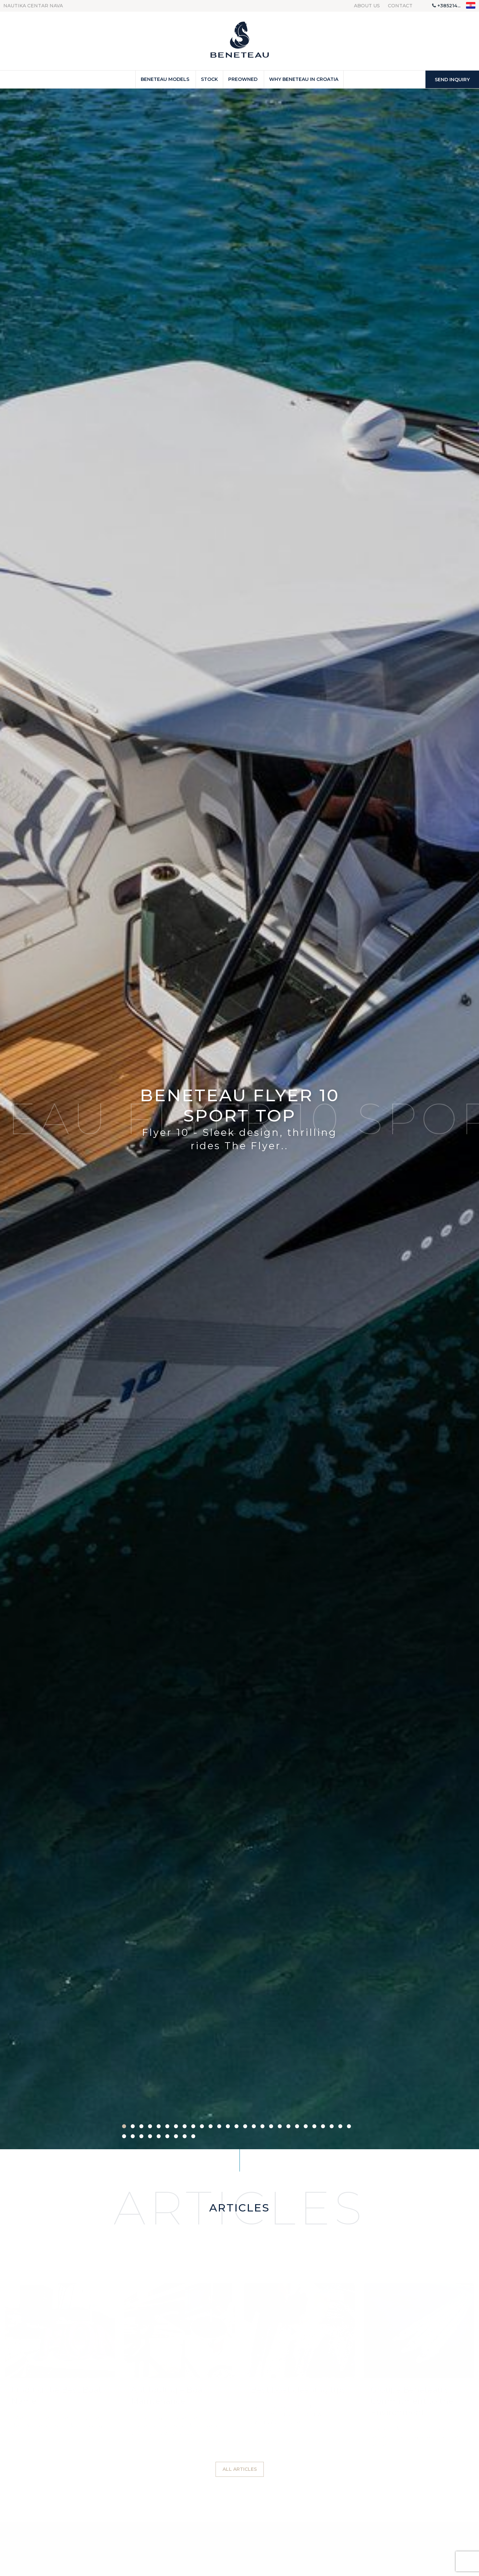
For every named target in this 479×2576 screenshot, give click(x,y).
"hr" (471, 5)
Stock (209, 79)
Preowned (242, 79)
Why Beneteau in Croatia (303, 79)
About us (367, 6)
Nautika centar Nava (33, 6)
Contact (400, 6)
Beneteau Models (165, 79)
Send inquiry (452, 80)
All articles (240, 2469)
